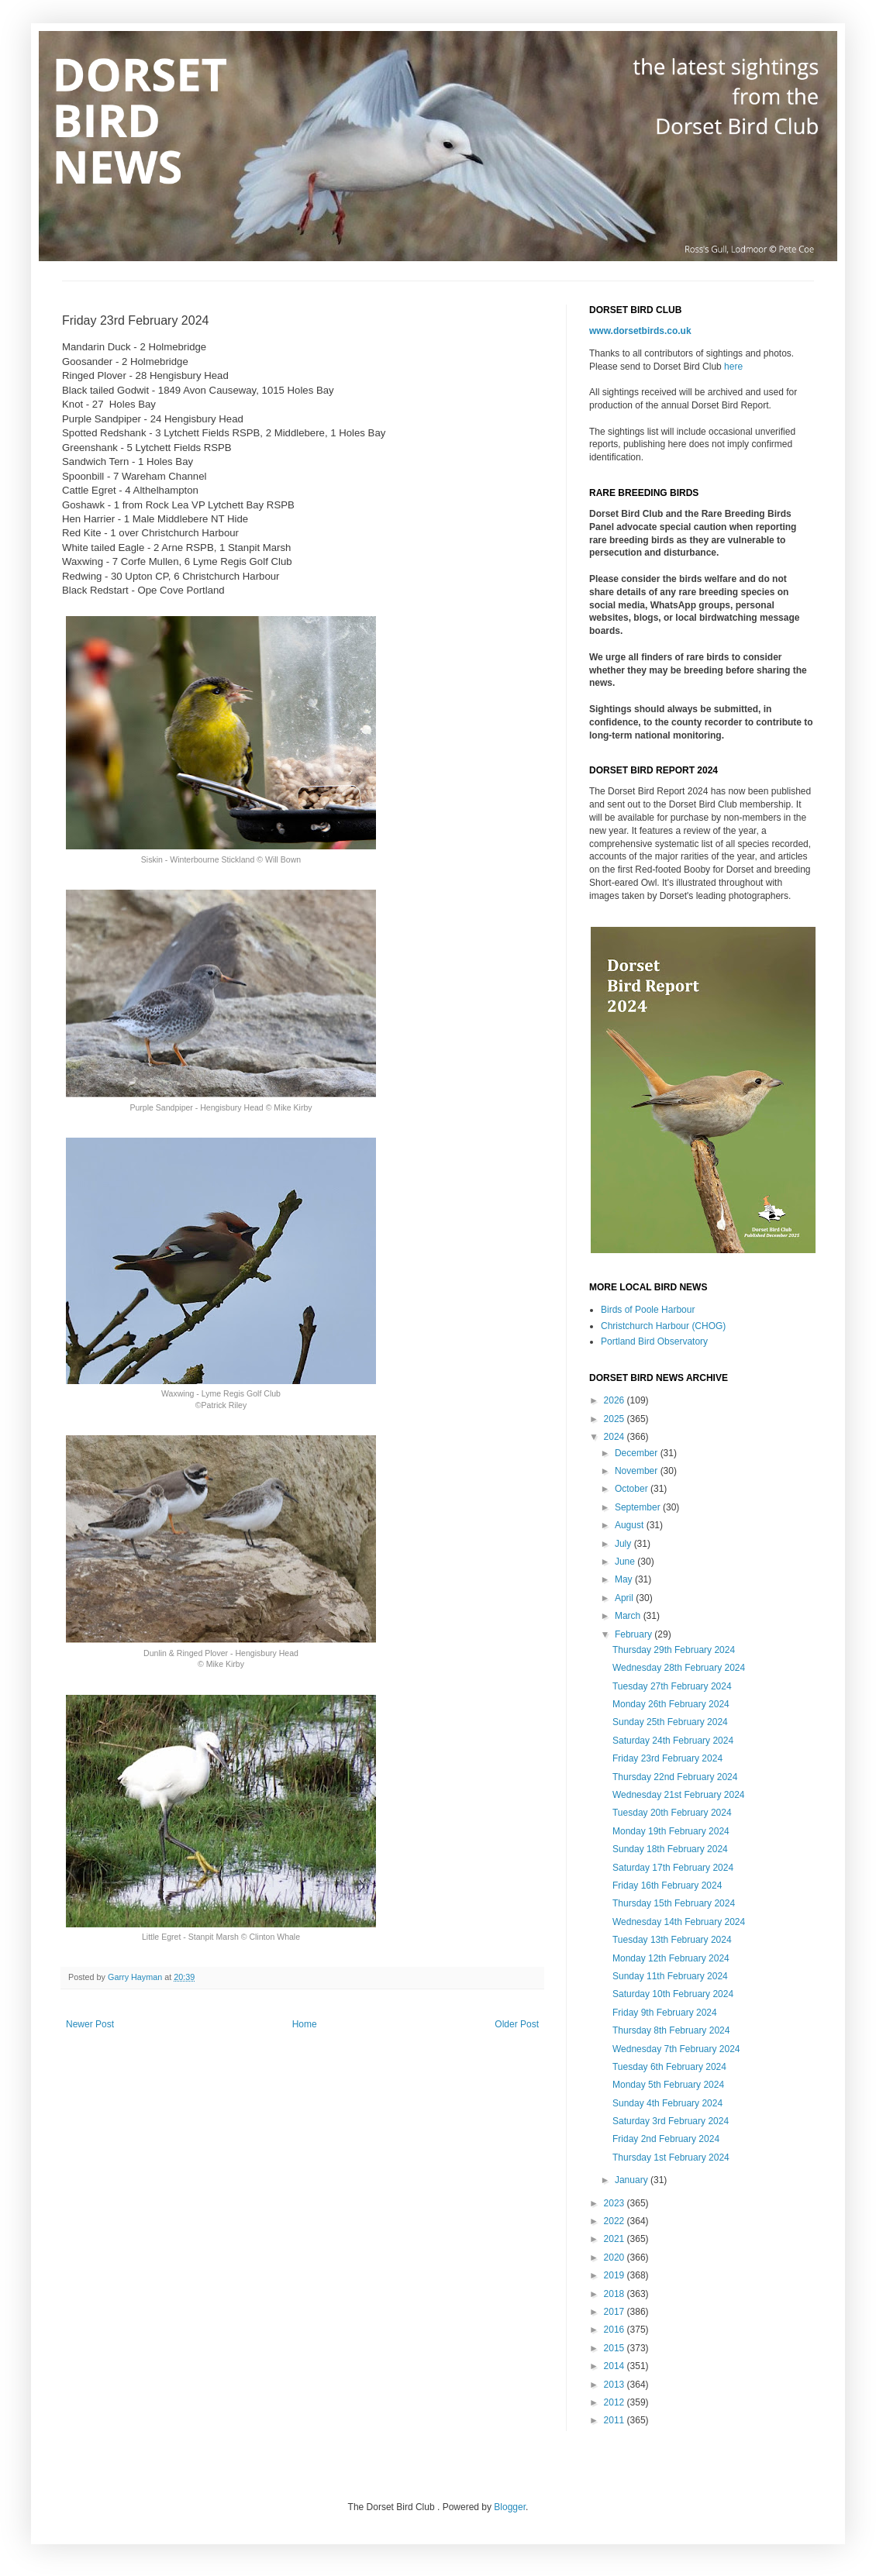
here (733, 366)
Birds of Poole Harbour (648, 1309)
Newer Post (90, 2024)
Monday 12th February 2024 (670, 1958)
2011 (615, 2420)
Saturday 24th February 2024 (672, 1740)
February (634, 1634)
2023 (615, 2203)
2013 (615, 2384)
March (629, 1615)
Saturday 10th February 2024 (672, 1994)
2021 (615, 2238)
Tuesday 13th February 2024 (672, 1939)
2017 (615, 2311)
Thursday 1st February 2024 (670, 2157)
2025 (615, 1419)
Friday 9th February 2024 (664, 2012)
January (632, 2180)
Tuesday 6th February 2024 (669, 2066)
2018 (615, 2293)
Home (304, 2024)
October (632, 1488)
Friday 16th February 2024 (667, 1885)
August (631, 1525)
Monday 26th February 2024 (670, 1704)
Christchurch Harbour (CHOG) (663, 1326)
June (626, 1561)
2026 (615, 1400)
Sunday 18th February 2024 (670, 1849)
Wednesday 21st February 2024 (678, 1794)
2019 (615, 2275)
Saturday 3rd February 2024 (670, 2121)
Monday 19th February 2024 (670, 1831)
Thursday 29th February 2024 (673, 1649)
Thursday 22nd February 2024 (674, 1777)
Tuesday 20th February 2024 (672, 1812)
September (639, 1507)
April (625, 1598)
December (637, 1453)
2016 (615, 2329)
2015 (615, 2348)
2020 (615, 2257)
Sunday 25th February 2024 (670, 1722)
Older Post (517, 2024)
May (625, 1579)
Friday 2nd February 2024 (665, 2138)
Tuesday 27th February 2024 (672, 1686)
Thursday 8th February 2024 (670, 2030)
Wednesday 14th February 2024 (678, 1922)
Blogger (510, 2507)
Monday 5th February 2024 (668, 2084)
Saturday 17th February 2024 (672, 1867)
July (624, 1543)
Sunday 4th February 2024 (667, 2103)
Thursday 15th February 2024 (673, 1903)
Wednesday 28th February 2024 (678, 1667)
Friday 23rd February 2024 (667, 1758)
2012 (615, 2402)
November (637, 1470)
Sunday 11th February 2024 (670, 1976)
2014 (615, 2366)
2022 (615, 2221)
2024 (615, 1436)
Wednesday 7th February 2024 (676, 2049)
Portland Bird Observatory (654, 1341)
